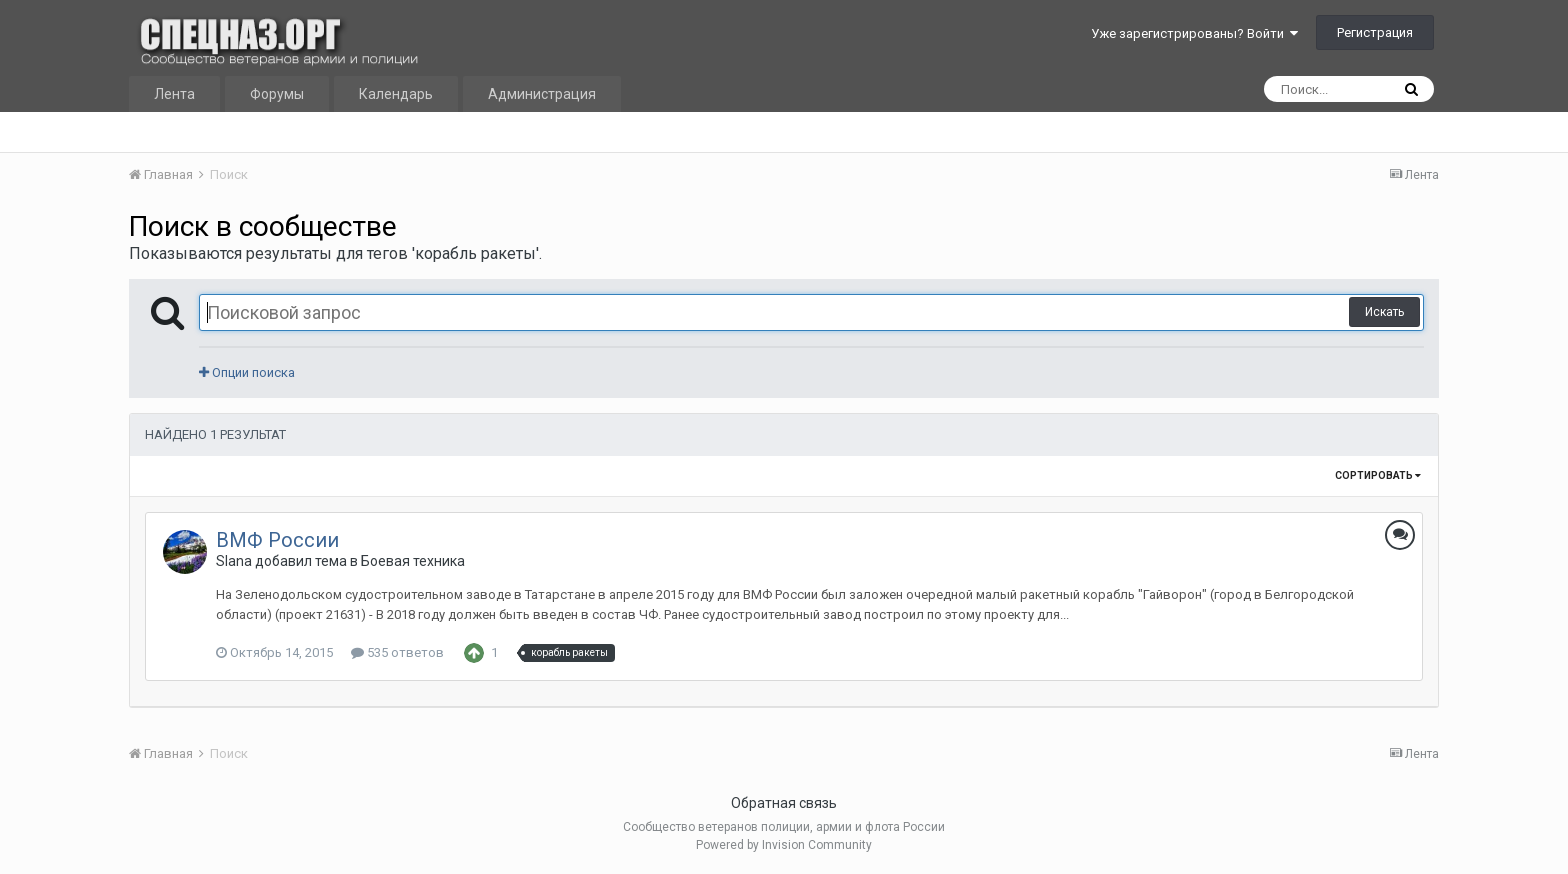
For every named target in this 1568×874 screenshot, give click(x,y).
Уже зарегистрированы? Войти (1194, 33)
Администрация (542, 94)
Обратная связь (784, 803)
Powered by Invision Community (784, 845)
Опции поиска (247, 372)
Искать (1384, 312)
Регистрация (1375, 32)
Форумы (277, 94)
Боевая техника (413, 561)
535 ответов (397, 652)
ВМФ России (277, 540)
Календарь (396, 94)
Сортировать (1378, 475)
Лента (174, 94)
